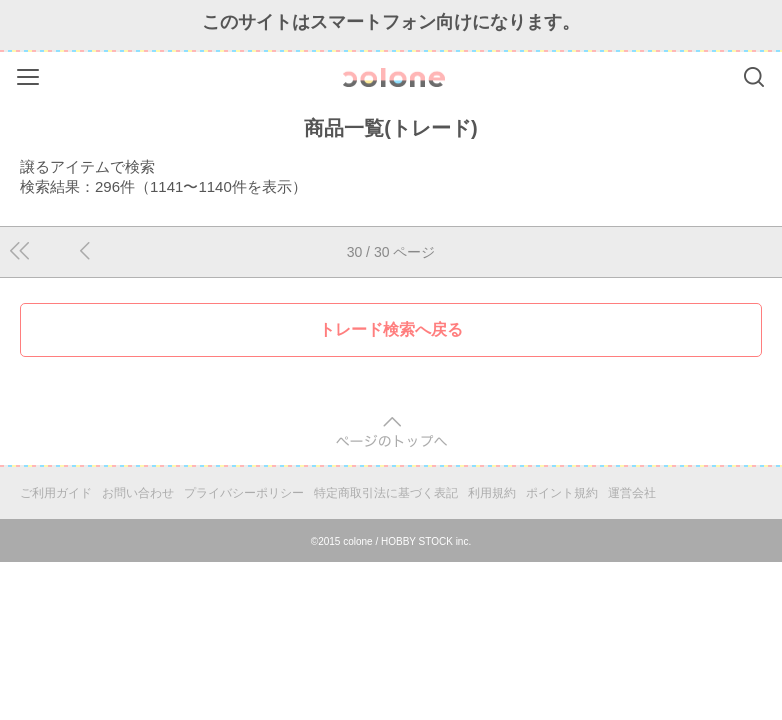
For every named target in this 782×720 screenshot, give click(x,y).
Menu (30, 73)
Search (754, 77)
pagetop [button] (391, 432)
